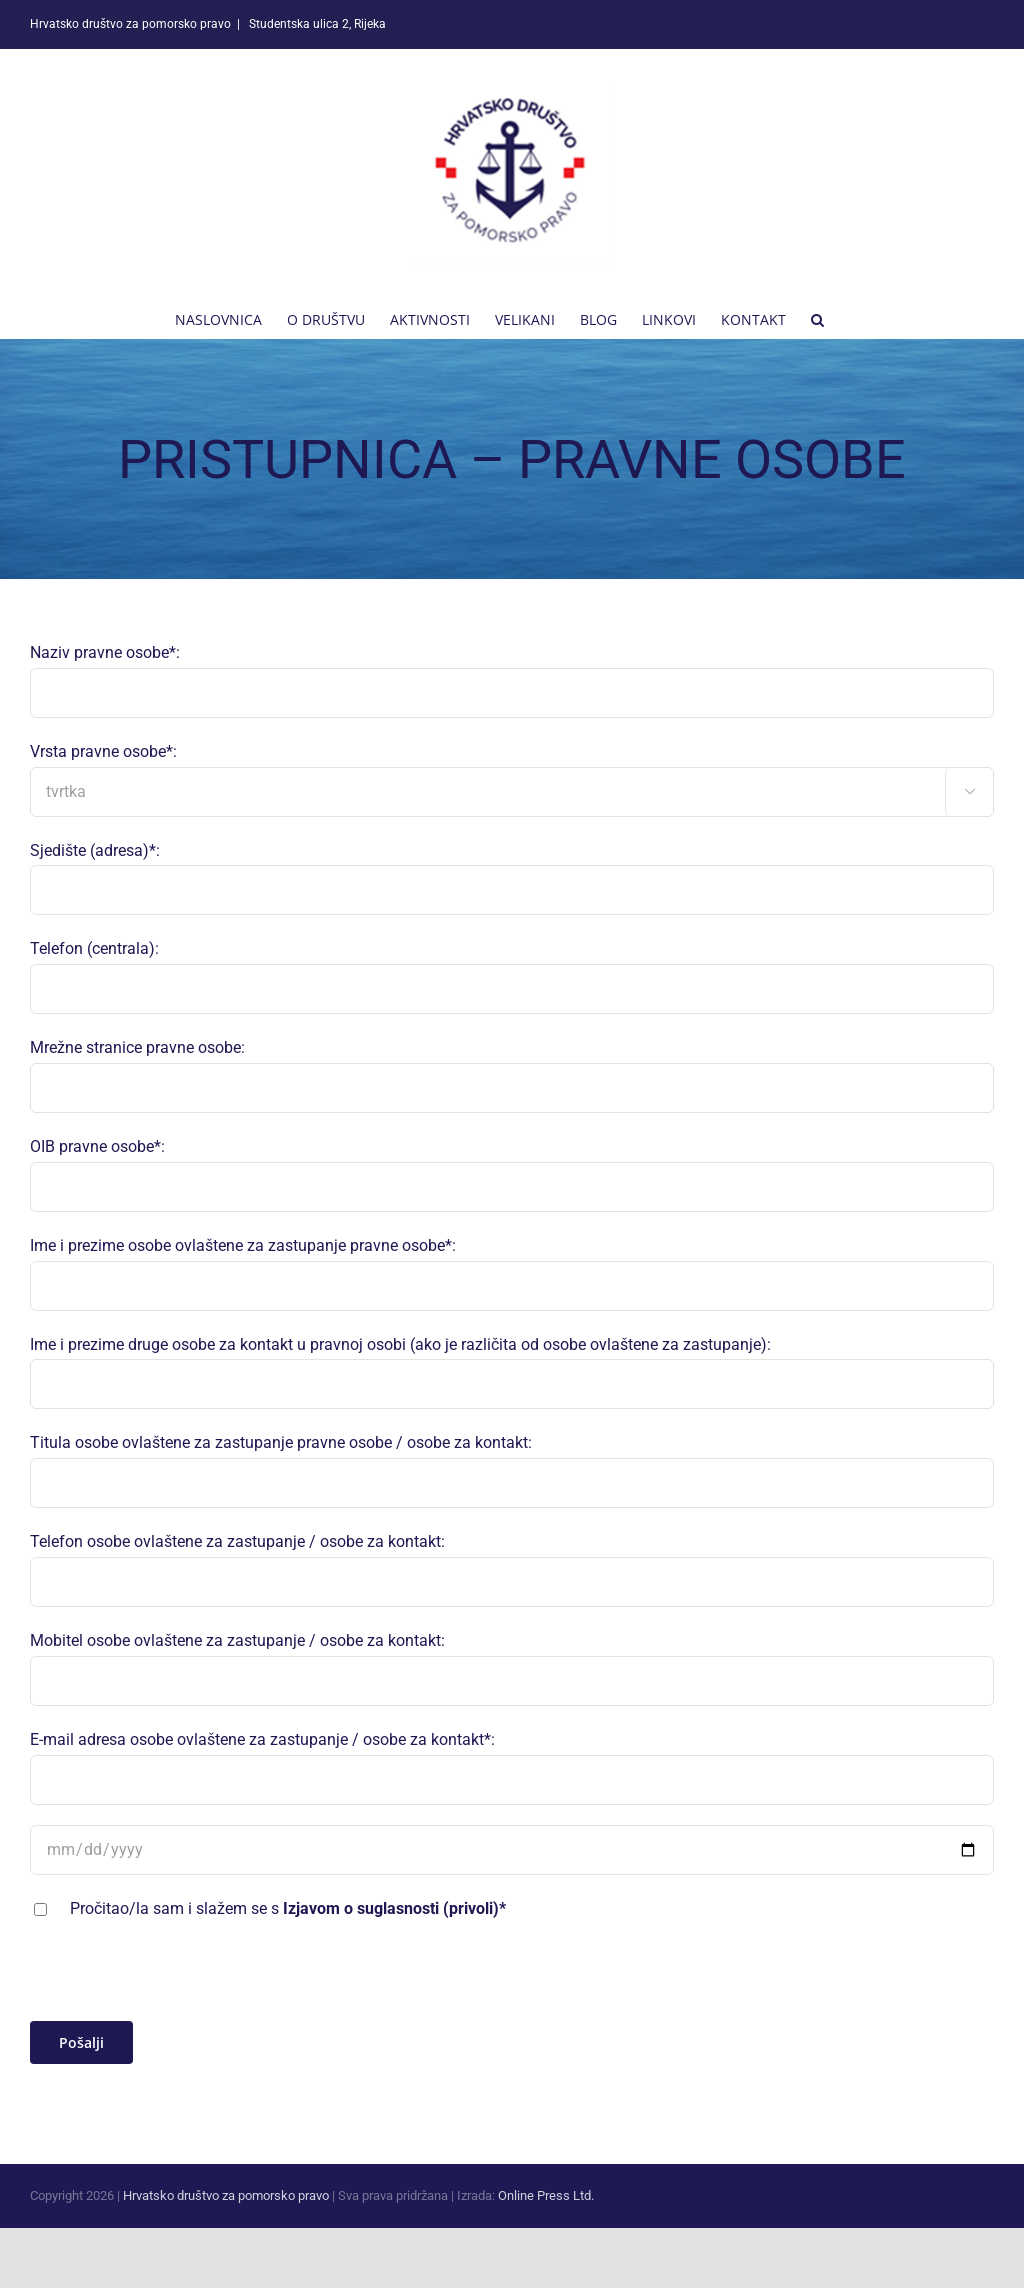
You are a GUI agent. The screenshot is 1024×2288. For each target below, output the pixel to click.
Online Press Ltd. (546, 2195)
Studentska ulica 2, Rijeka (316, 24)
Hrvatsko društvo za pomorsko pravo (226, 2195)
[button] (817, 318)
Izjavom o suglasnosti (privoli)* (394, 1908)
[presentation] (182, 1982)
